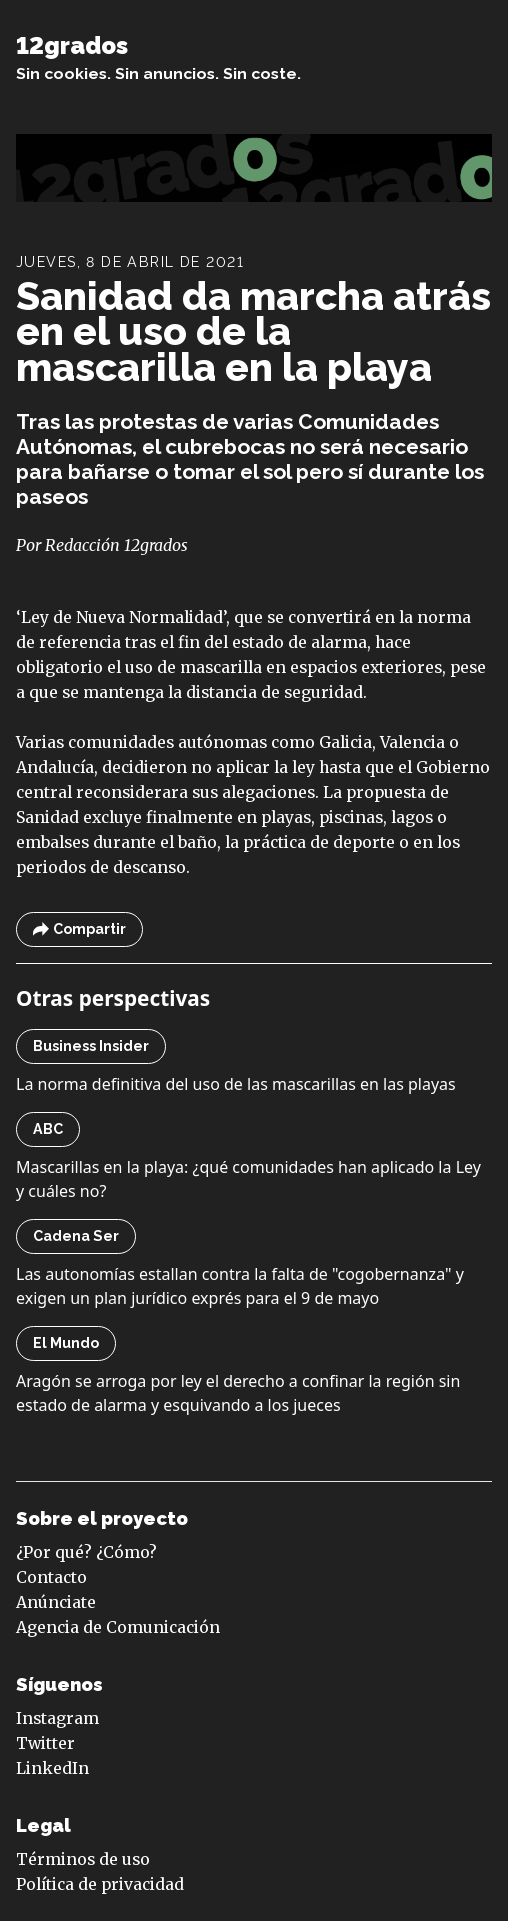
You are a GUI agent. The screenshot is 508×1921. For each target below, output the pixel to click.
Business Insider (91, 1046)
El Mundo (66, 1343)
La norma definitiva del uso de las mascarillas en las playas (236, 1084)
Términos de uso (83, 1859)
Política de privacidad (100, 1884)
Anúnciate (56, 1602)
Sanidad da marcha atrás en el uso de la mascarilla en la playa (253, 331)
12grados (72, 46)
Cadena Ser (76, 1236)
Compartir (79, 929)
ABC (48, 1129)
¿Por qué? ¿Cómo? (86, 1552)
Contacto (51, 1577)
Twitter (45, 1743)
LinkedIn (52, 1768)
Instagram (57, 1718)
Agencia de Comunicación (118, 1627)
